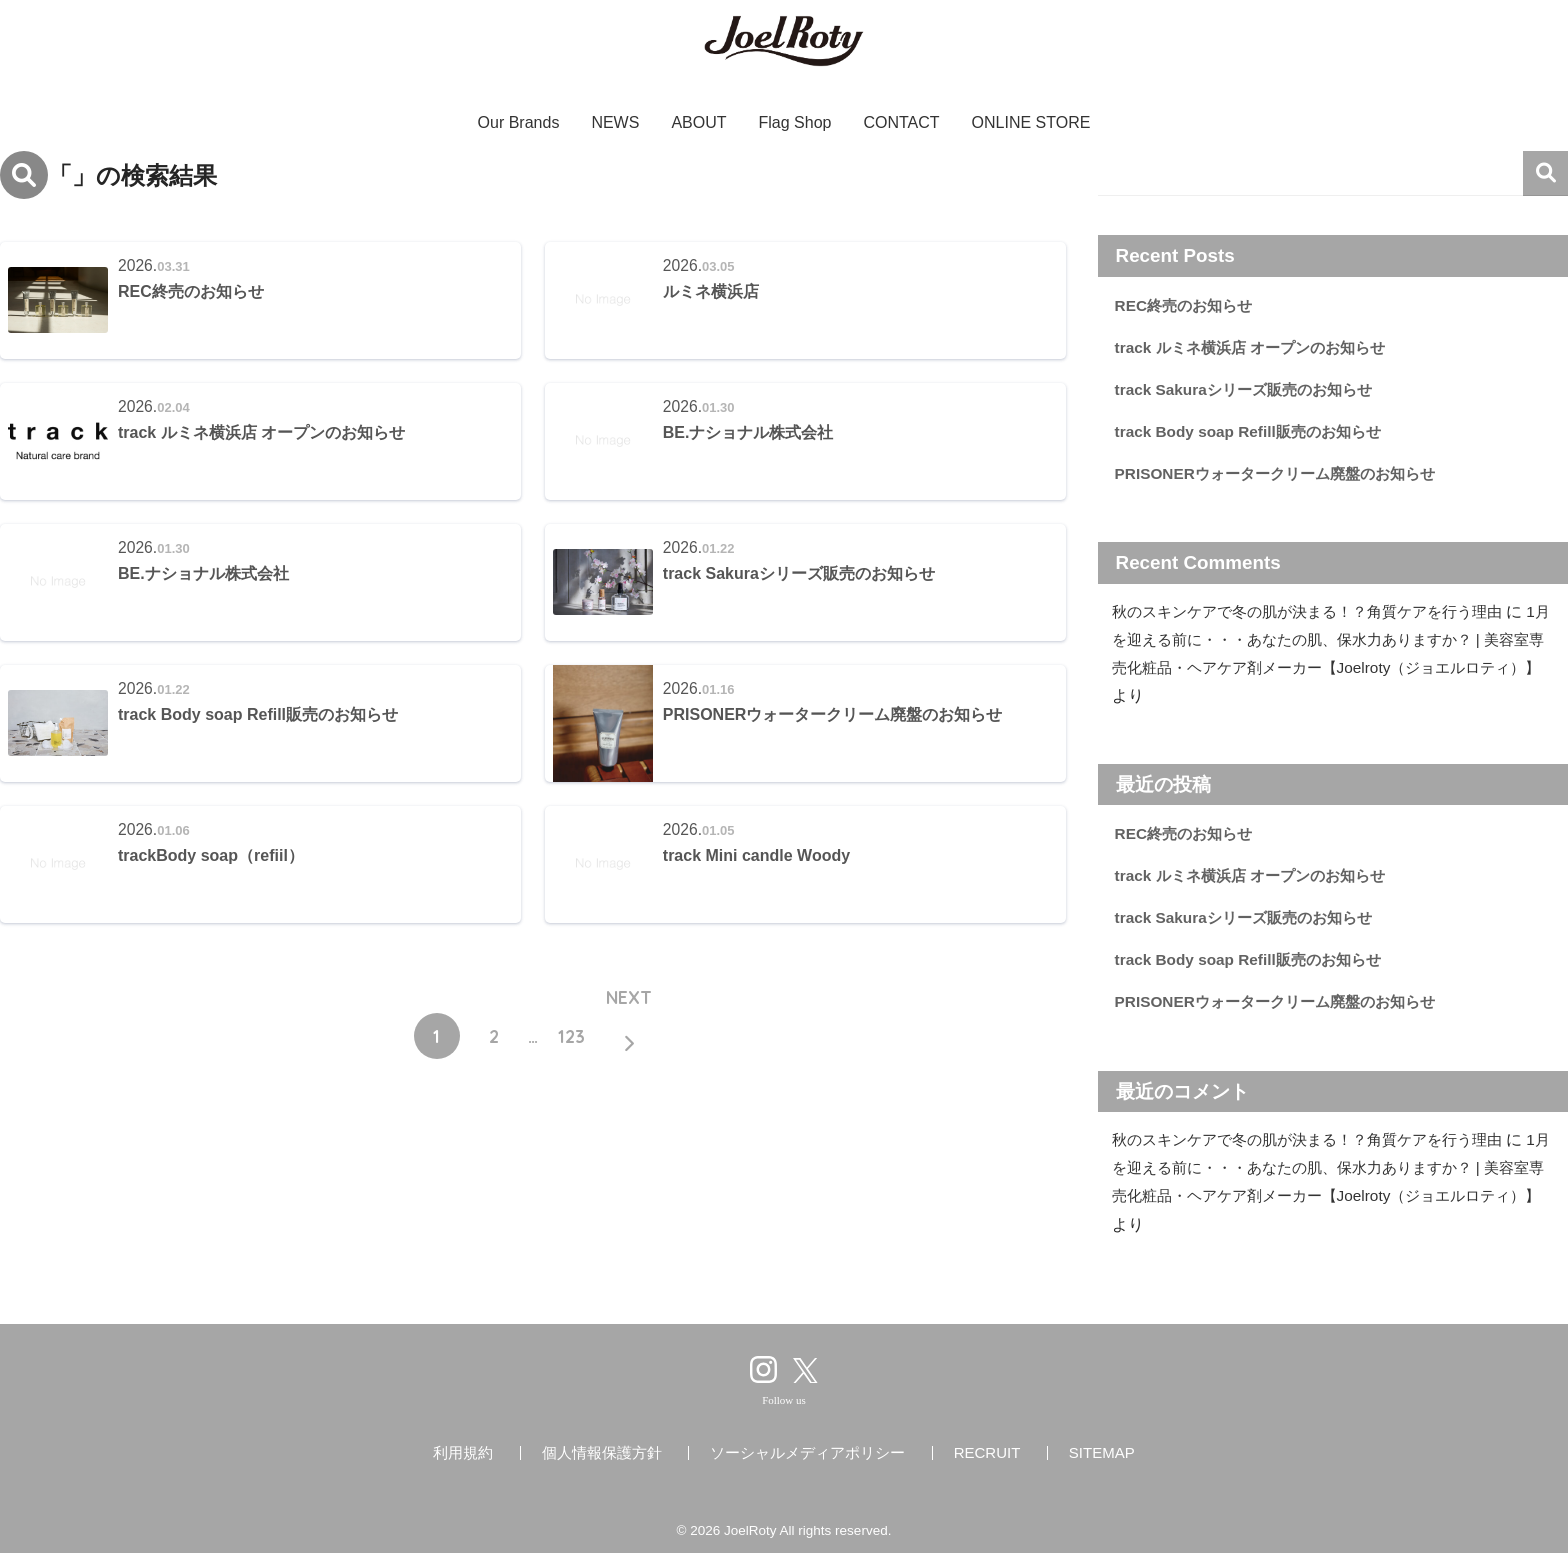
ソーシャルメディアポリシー (807, 1458)
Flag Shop (795, 122)
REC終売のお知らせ (1187, 305)
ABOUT (698, 122)
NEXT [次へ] (629, 1004)
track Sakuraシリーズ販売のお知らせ (1250, 390)
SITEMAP (1102, 1458)
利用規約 (463, 1458)
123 (571, 1037)
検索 (1545, 173)
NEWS (615, 122)
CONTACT (901, 122)
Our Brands (519, 122)
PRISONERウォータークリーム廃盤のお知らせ (1284, 475)
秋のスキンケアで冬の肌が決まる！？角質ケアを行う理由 (1320, 614)
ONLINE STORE (1031, 122)
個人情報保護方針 (602, 1458)
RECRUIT (987, 1458)
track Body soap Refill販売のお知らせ (1253, 433)
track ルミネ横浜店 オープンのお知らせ (1258, 347)
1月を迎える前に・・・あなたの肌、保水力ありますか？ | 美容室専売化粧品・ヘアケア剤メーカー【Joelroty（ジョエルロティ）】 (1331, 670)
